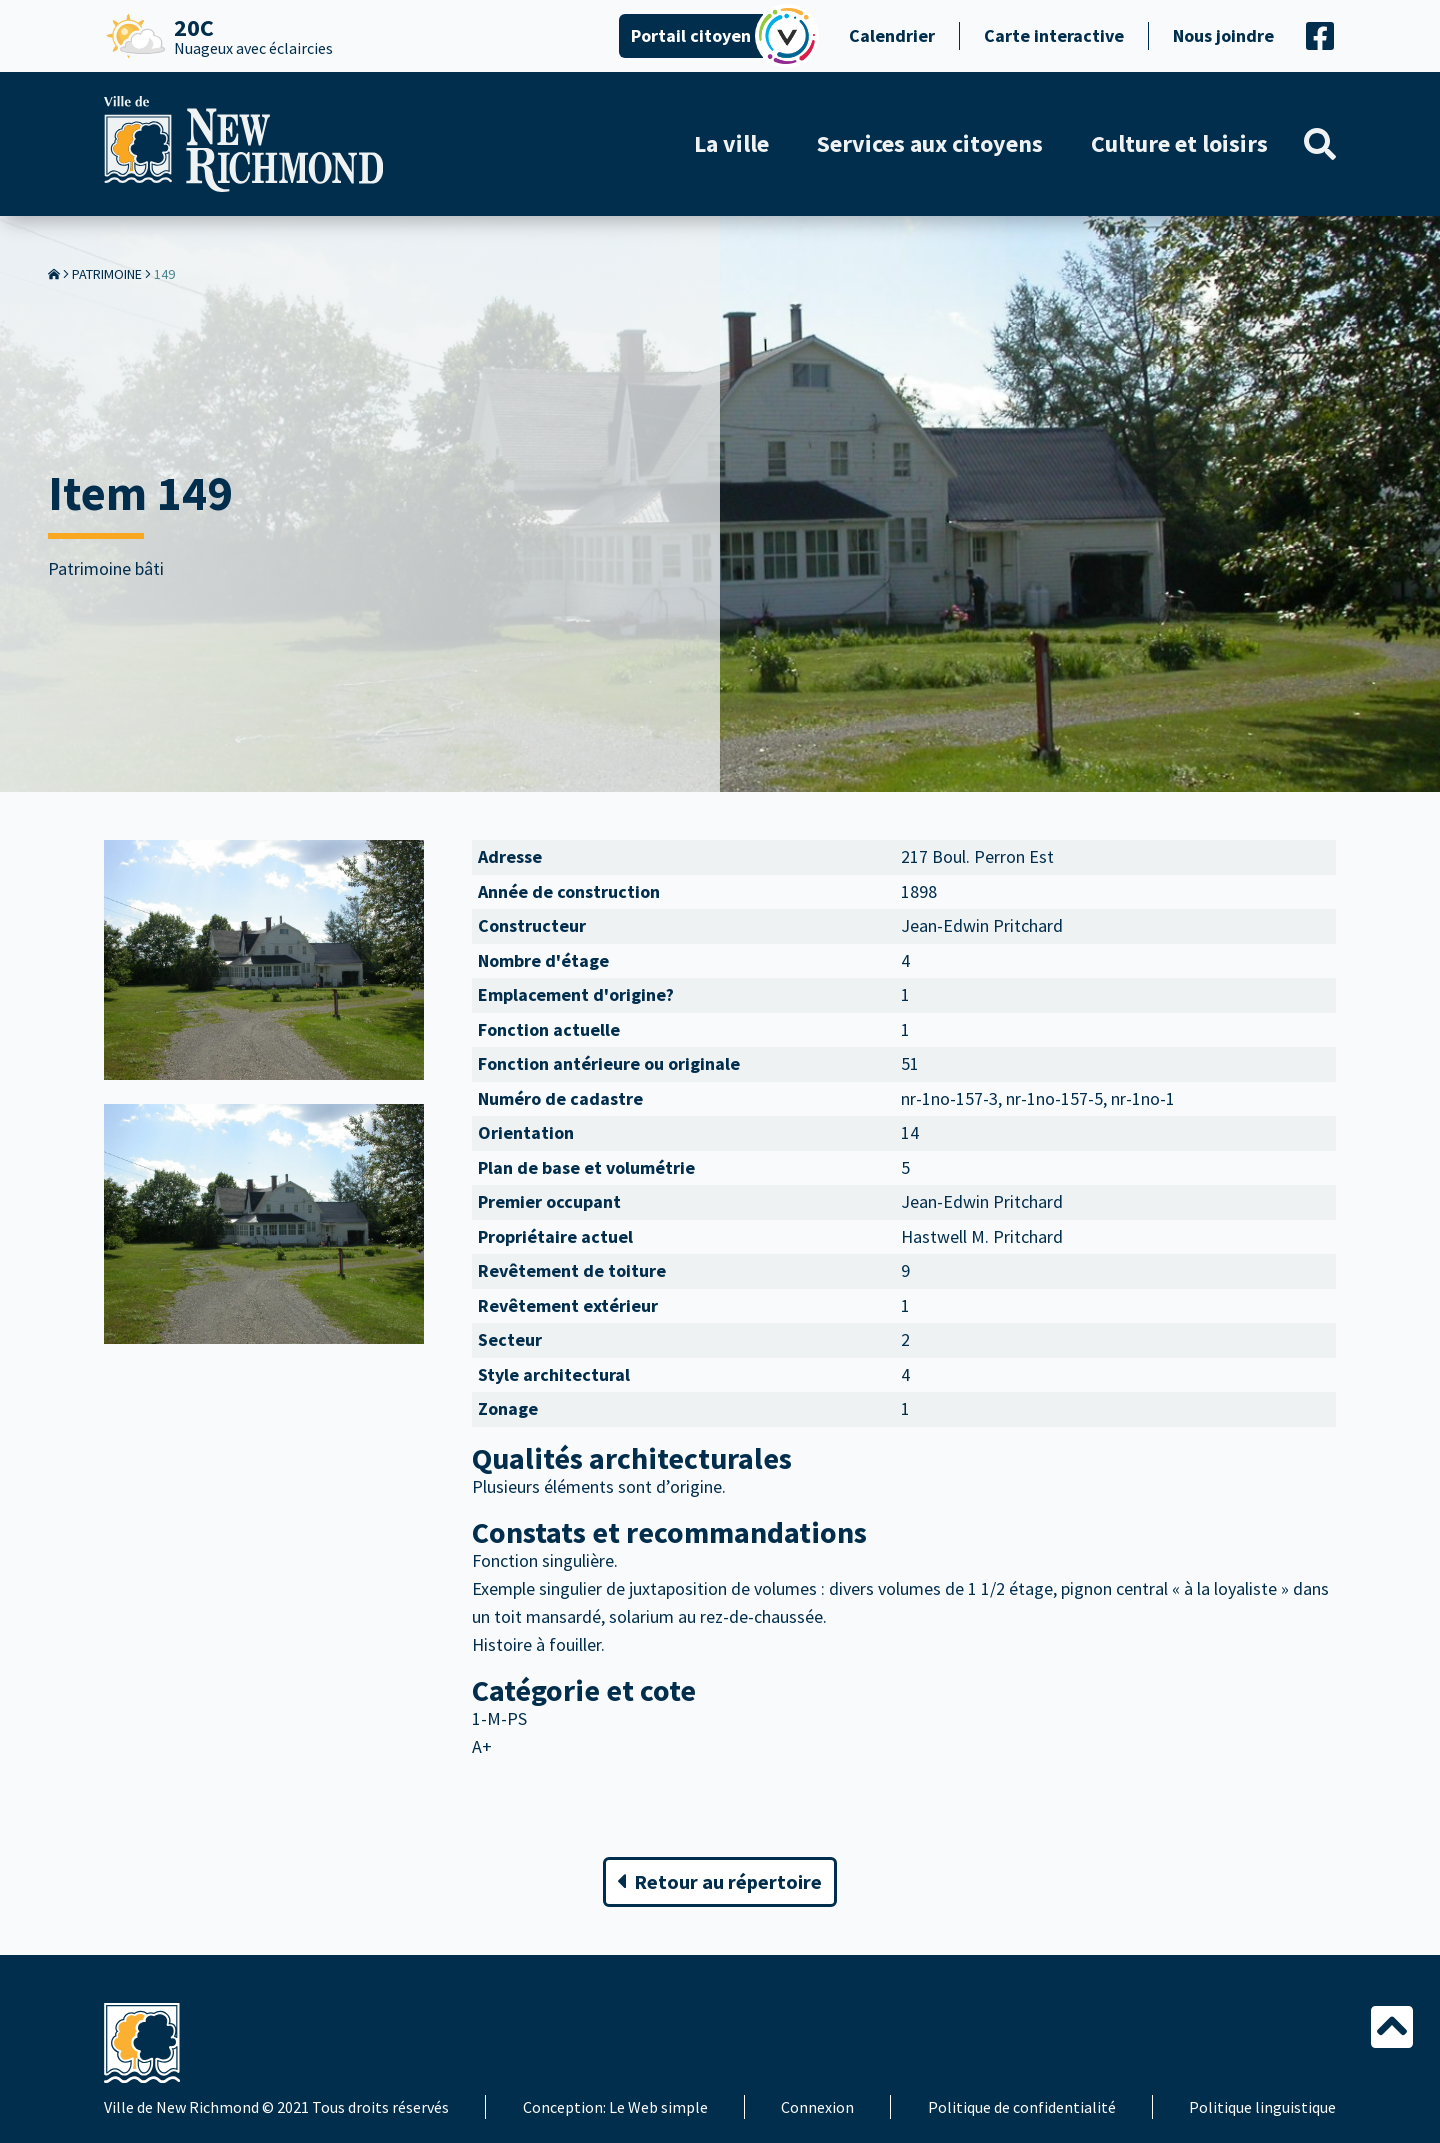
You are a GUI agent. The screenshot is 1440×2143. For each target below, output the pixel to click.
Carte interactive (1054, 35)
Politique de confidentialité (1022, 2107)
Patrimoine (107, 274)
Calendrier (892, 35)
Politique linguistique (1262, 2107)
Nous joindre (1223, 35)
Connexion (817, 2107)
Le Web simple (658, 2107)
